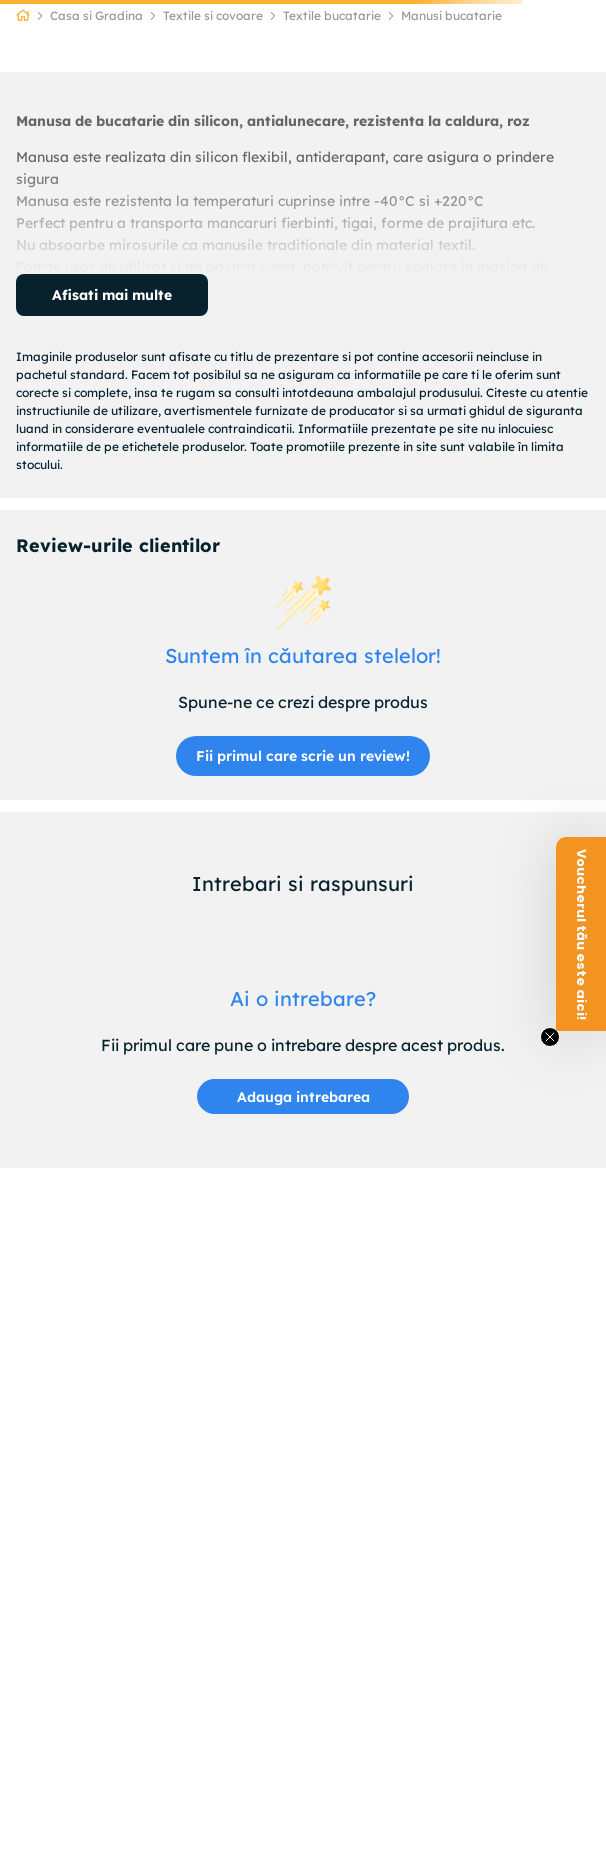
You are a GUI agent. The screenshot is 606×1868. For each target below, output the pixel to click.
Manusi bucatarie (451, 15)
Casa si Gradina (96, 15)
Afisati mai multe (112, 295)
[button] (303, 1096)
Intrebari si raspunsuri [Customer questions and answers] (303, 883)
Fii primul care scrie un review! (303, 756)
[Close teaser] (550, 1037)
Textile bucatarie (332, 15)
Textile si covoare (213, 15)
